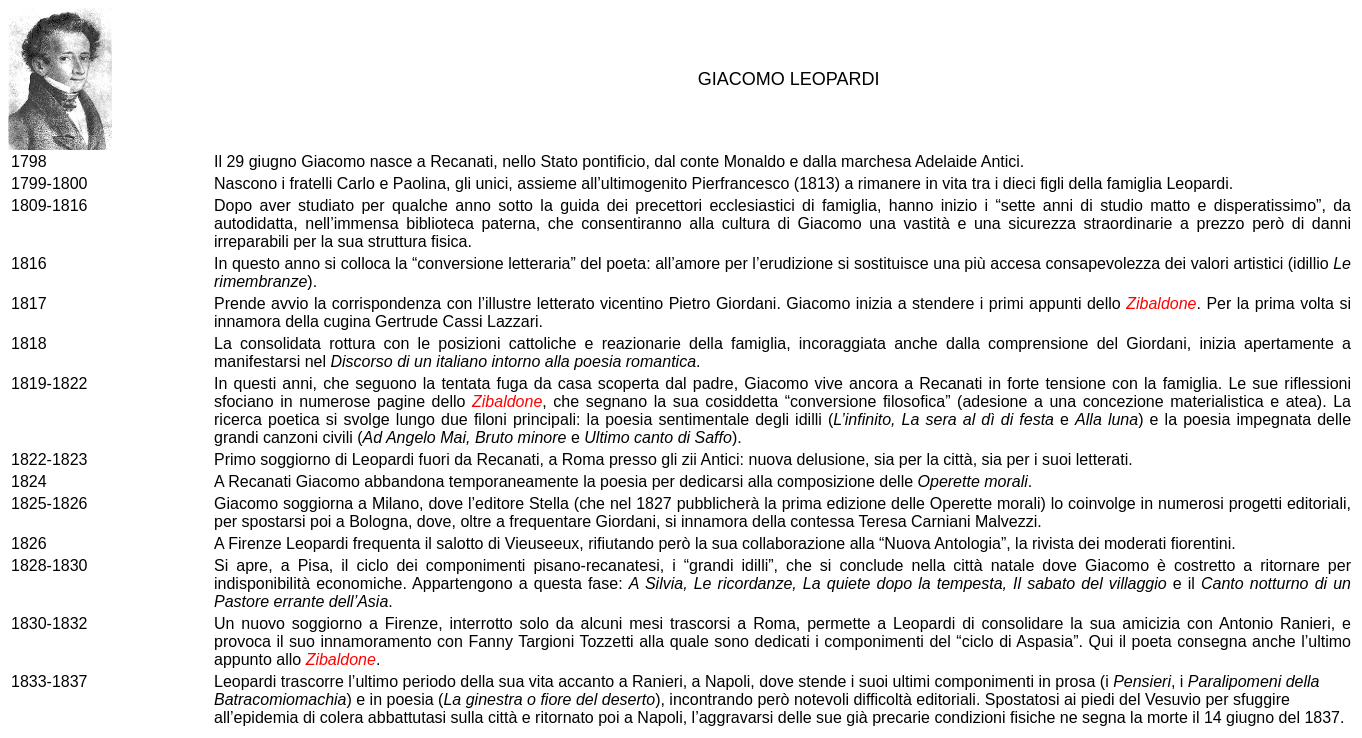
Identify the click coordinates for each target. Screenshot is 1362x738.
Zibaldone (1161, 303)
